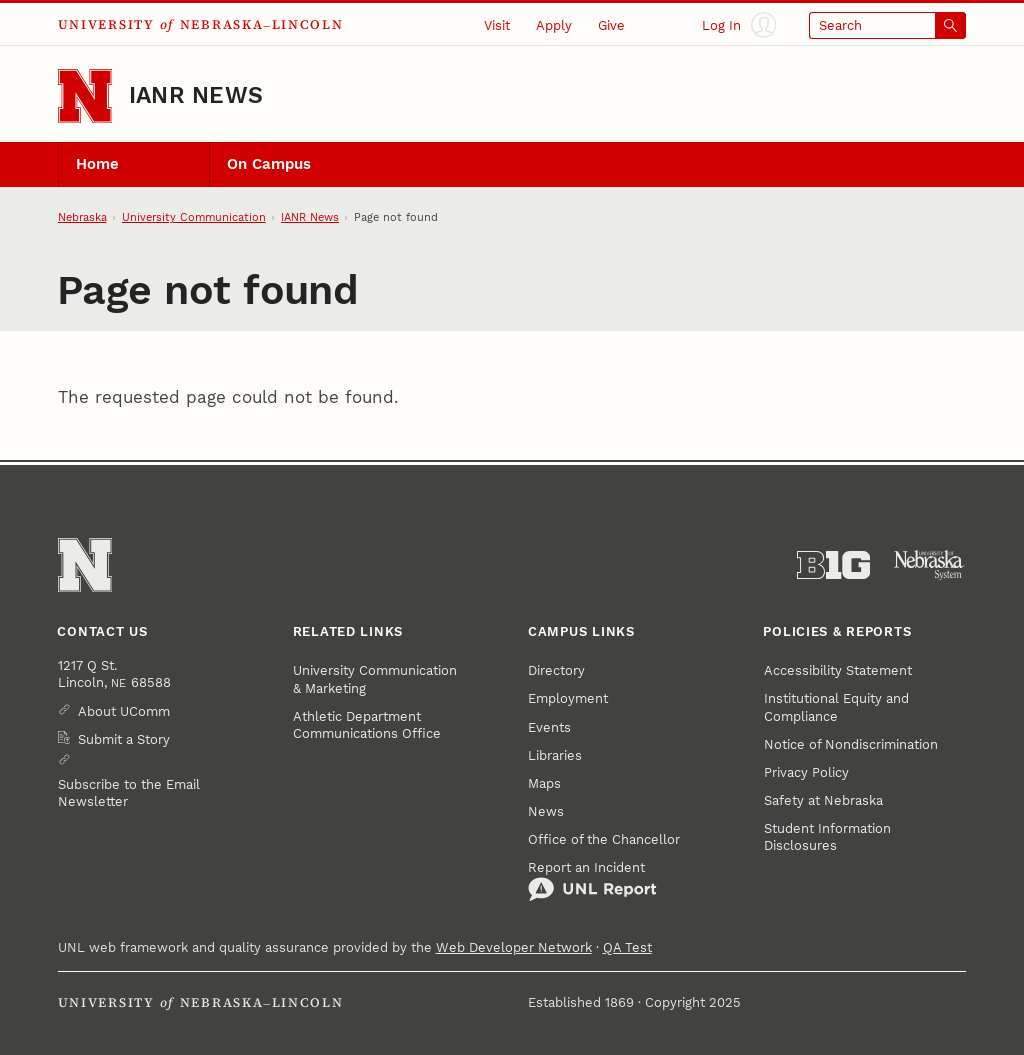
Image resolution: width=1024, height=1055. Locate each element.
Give (611, 25)
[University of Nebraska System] (929, 565)
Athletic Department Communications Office (367, 725)
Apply (554, 25)
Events (549, 727)
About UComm (124, 711)
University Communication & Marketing (375, 679)
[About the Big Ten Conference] (833, 565)
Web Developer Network (514, 947)
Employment (568, 698)
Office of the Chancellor (604, 839)
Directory (556, 670)
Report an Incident (592, 881)
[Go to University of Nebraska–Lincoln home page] (85, 96)
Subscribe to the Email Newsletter (129, 793)
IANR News (196, 95)
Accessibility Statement (838, 670)
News (546, 811)
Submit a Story (124, 739)
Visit (497, 25)
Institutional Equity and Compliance (836, 707)
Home (97, 164)
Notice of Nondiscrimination (851, 744)
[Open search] (888, 25)
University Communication (194, 217)
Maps (544, 783)
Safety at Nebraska (823, 800)
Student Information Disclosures (827, 837)
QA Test (627, 947)
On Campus (269, 164)
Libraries (555, 755)
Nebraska (82, 217)
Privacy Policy (806, 772)
